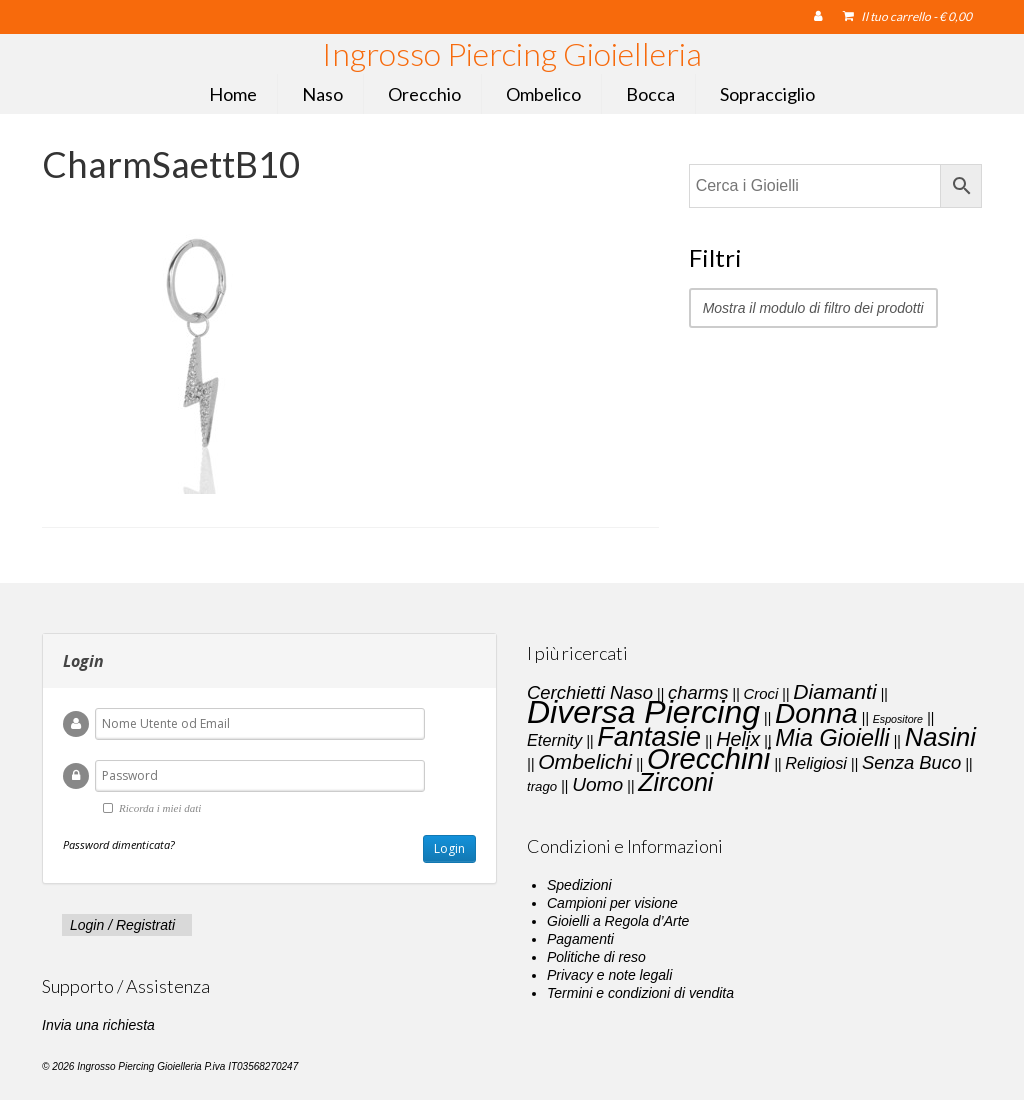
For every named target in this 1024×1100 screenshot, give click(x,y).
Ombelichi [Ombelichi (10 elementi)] (585, 761)
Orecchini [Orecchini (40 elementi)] (708, 759)
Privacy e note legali (609, 975)
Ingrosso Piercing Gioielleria (512, 53)
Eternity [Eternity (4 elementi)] (554, 740)
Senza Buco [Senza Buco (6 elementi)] (911, 762)
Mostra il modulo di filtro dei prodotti (813, 308)
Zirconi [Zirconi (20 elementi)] (675, 782)
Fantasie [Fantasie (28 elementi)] (649, 737)
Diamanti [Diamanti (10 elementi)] (834, 691)
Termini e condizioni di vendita (640, 993)
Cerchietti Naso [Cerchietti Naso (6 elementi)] (590, 692)
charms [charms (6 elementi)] (698, 692)
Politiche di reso (596, 957)
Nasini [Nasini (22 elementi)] (940, 737)
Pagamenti (580, 939)
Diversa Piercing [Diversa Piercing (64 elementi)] (643, 712)
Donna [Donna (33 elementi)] (816, 713)
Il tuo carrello (907, 16)
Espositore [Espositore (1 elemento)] (898, 719)
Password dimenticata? (119, 844)
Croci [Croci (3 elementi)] (760, 694)
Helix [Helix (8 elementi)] (738, 739)
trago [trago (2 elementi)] (542, 786)
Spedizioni (579, 885)
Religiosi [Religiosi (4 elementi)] (816, 763)
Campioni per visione (612, 903)
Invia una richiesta (98, 1025)
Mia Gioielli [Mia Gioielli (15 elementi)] (832, 738)
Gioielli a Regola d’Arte (618, 921)
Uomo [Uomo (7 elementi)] (597, 784)
